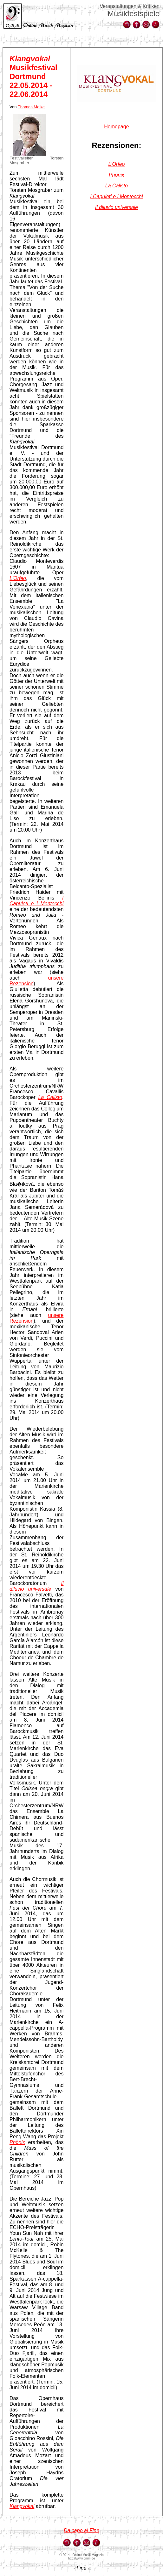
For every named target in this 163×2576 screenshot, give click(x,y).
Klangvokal (22, 2506)
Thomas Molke (31, 107)
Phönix (17, 2142)
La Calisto (50, 1097)
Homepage (116, 126)
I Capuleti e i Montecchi (36, 900)
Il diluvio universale (36, 1586)
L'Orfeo (116, 164)
